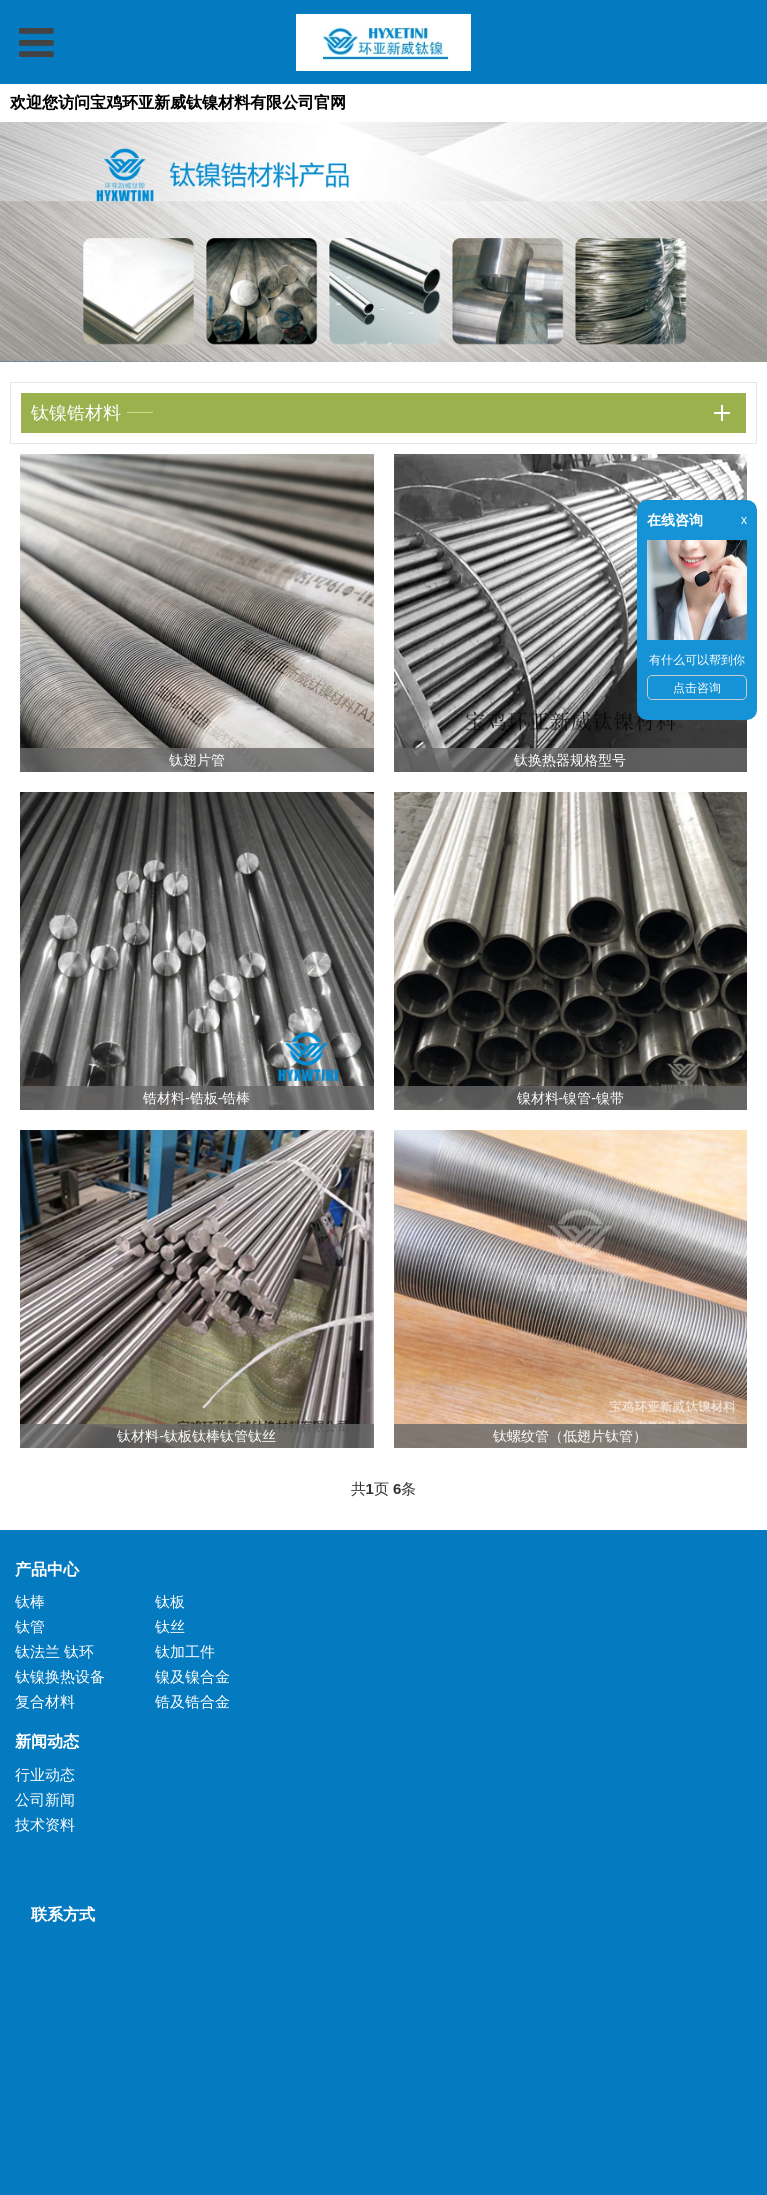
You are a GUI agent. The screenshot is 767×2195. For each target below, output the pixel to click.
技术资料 (45, 1824)
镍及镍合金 (192, 1676)
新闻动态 (47, 1741)
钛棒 (30, 1601)
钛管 (30, 1626)
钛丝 (170, 1626)
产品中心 (47, 1569)
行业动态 (45, 1774)
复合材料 (45, 1701)
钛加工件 (185, 1651)
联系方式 (55, 1914)
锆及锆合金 (192, 1701)
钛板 (170, 1601)
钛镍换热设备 (60, 1676)
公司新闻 (45, 1799)
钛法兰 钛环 (54, 1651)
